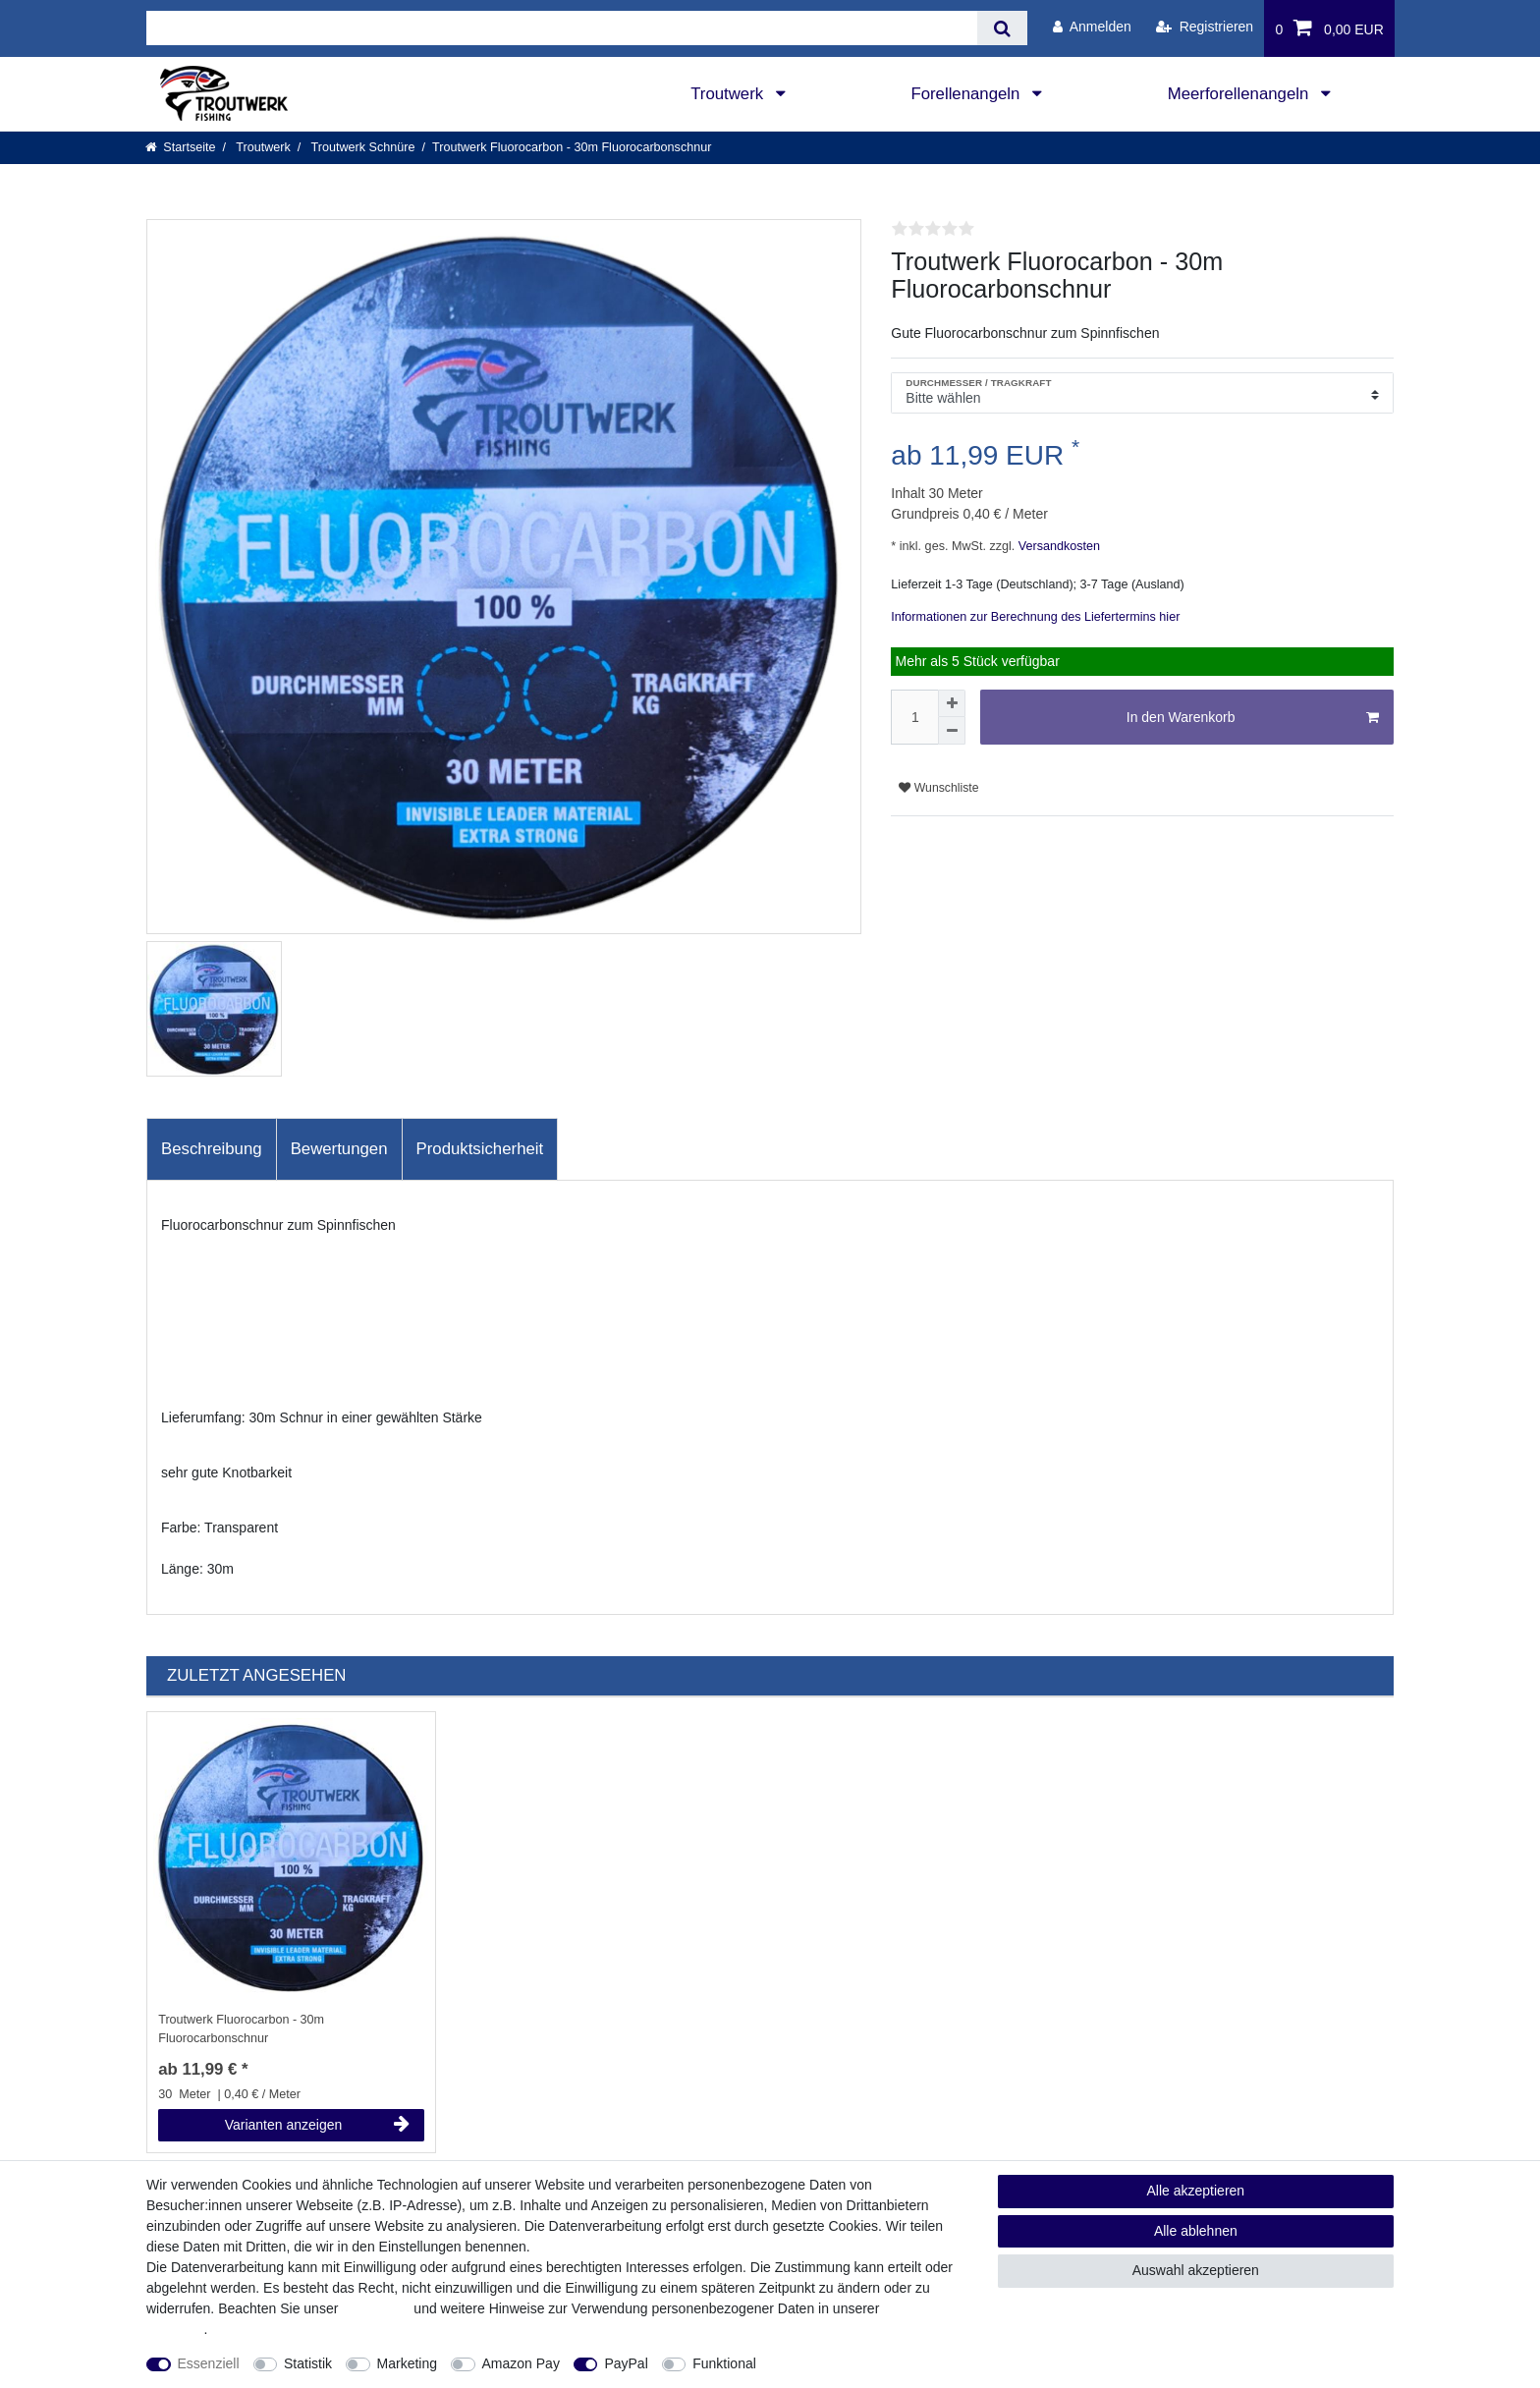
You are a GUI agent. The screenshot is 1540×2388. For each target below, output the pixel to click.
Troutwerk (729, 93)
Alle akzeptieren (1196, 2190)
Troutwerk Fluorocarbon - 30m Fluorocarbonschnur (241, 2029)
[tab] (211, 1149)
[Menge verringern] (951, 731)
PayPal (625, 2363)
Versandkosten (1057, 546)
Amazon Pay (521, 2363)
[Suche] (1002, 28)
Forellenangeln (967, 93)
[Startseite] (180, 147)
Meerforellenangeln (1240, 93)
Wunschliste (938, 788)
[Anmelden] (1092, 27)
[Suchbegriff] (561, 28)
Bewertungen (339, 1148)
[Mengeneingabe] (914, 717)
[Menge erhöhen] (951, 703)
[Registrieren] (1204, 27)
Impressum (376, 2308)
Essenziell (209, 2363)
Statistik (308, 2363)
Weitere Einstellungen (841, 2363)
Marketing (407, 2363)
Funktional (724, 2363)
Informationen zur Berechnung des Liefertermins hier (1035, 617)
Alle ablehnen (1196, 2231)
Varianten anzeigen (317, 2125)
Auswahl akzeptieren (1195, 2270)
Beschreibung (211, 1148)
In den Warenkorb (1253, 718)
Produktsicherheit (480, 1148)
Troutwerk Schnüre (360, 147)
